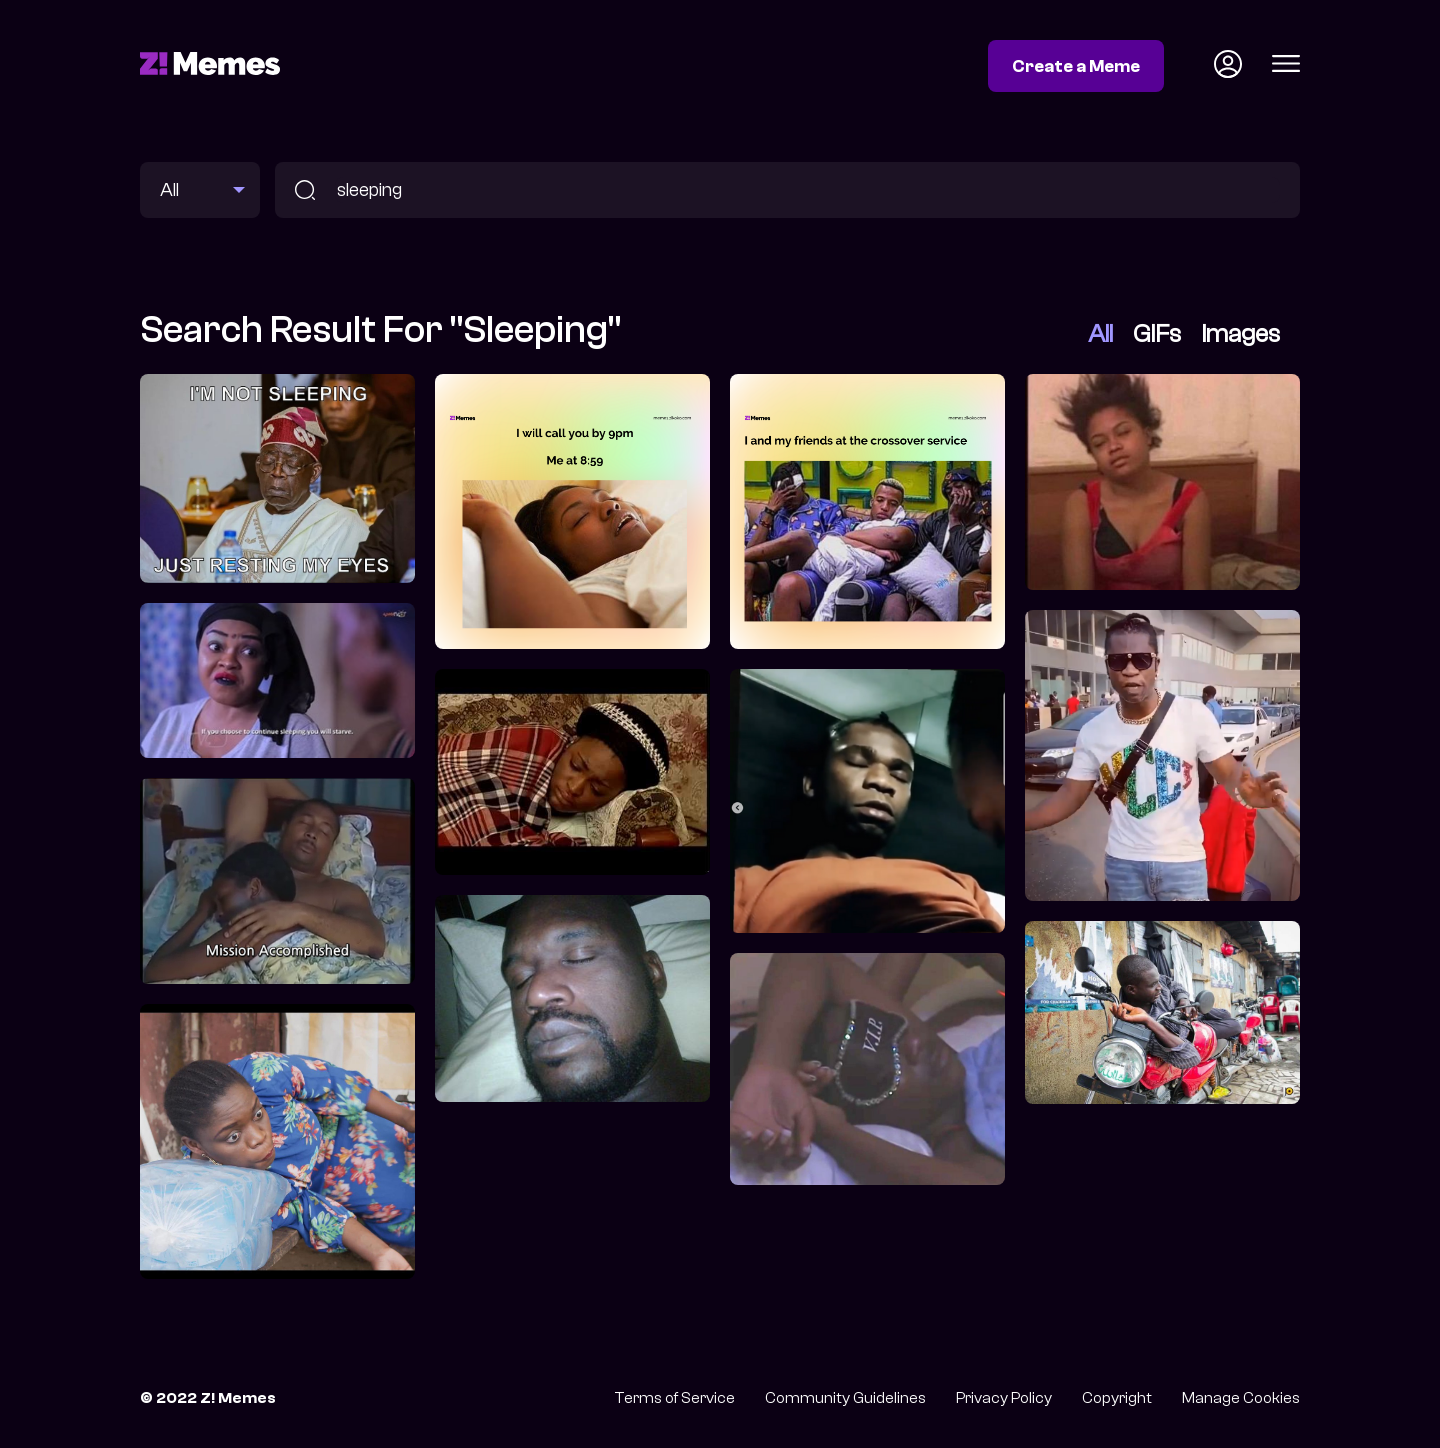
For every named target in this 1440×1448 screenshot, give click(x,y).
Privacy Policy (1004, 1398)
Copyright (1117, 1398)
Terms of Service (674, 1398)
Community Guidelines (845, 1398)
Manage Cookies (1241, 1398)
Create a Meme (1076, 66)
